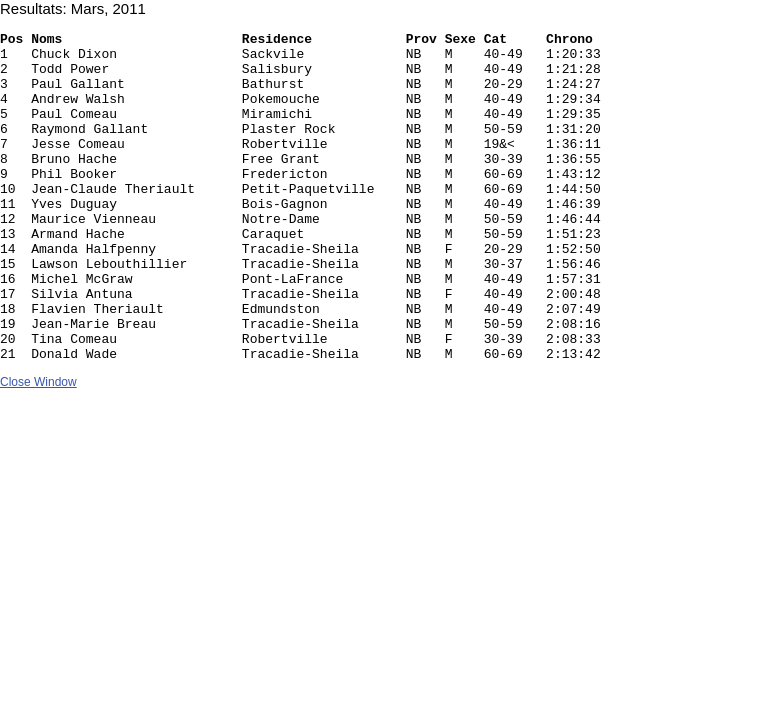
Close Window (38, 448)
